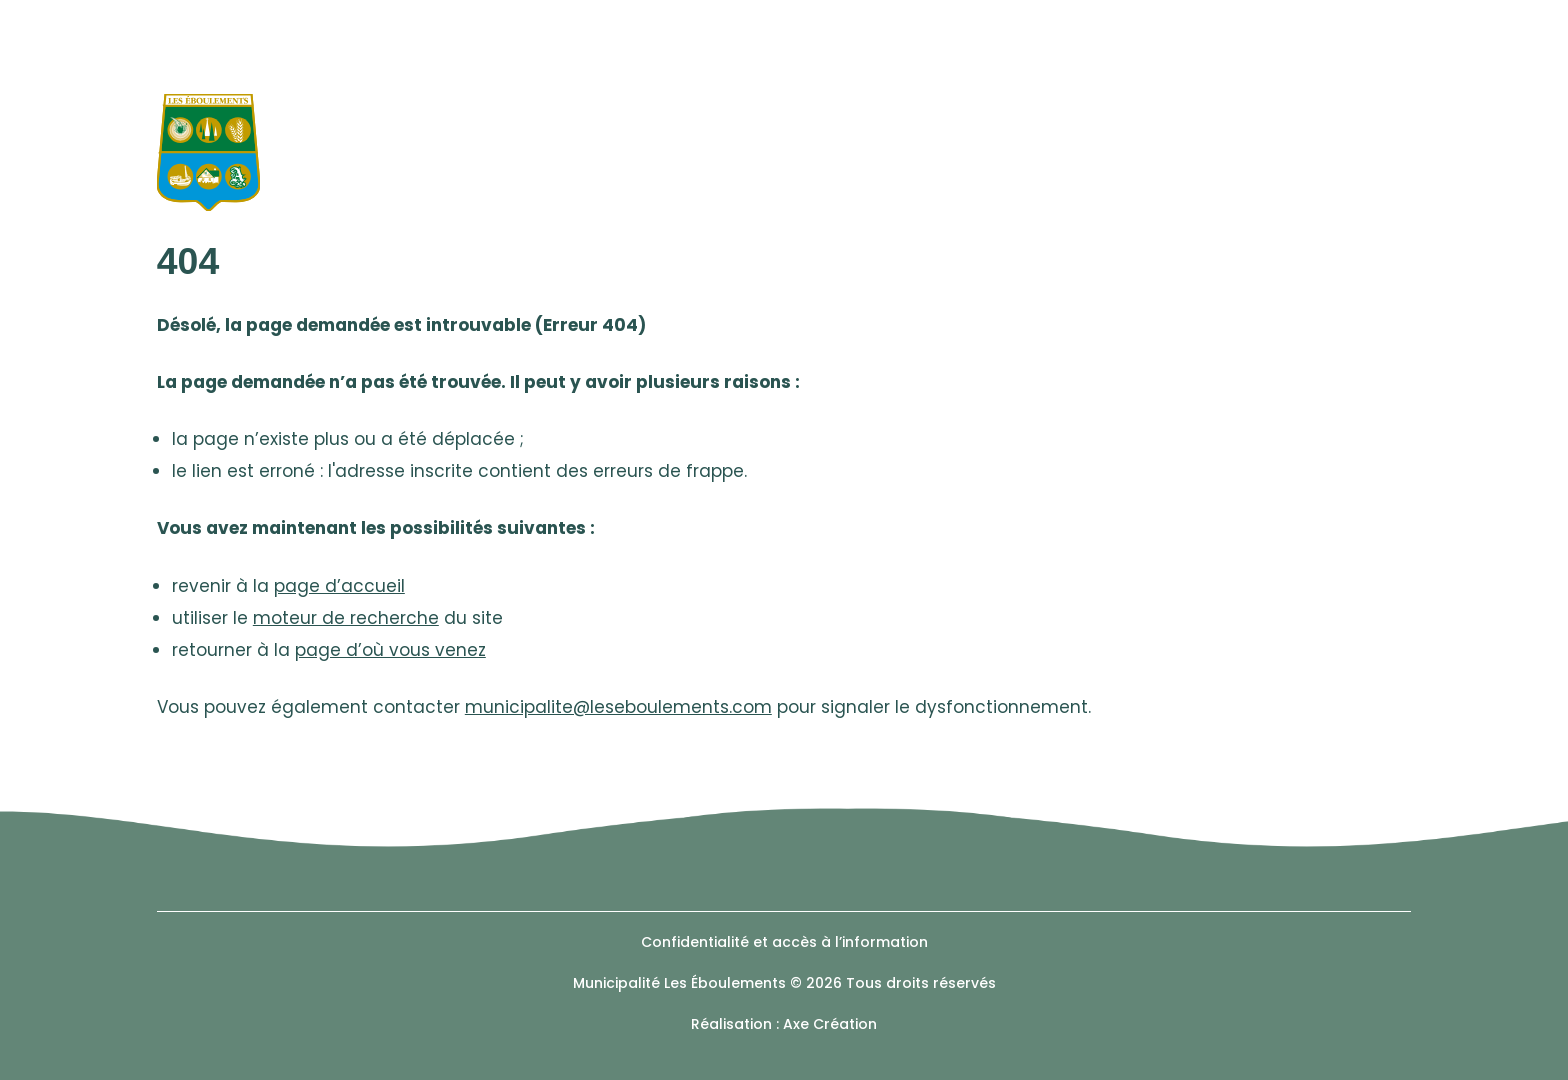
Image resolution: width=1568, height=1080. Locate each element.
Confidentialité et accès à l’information (784, 942)
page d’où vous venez (390, 650)
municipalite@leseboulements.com (618, 707)
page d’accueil (339, 586)
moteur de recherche (346, 618)
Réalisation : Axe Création (784, 1024)
